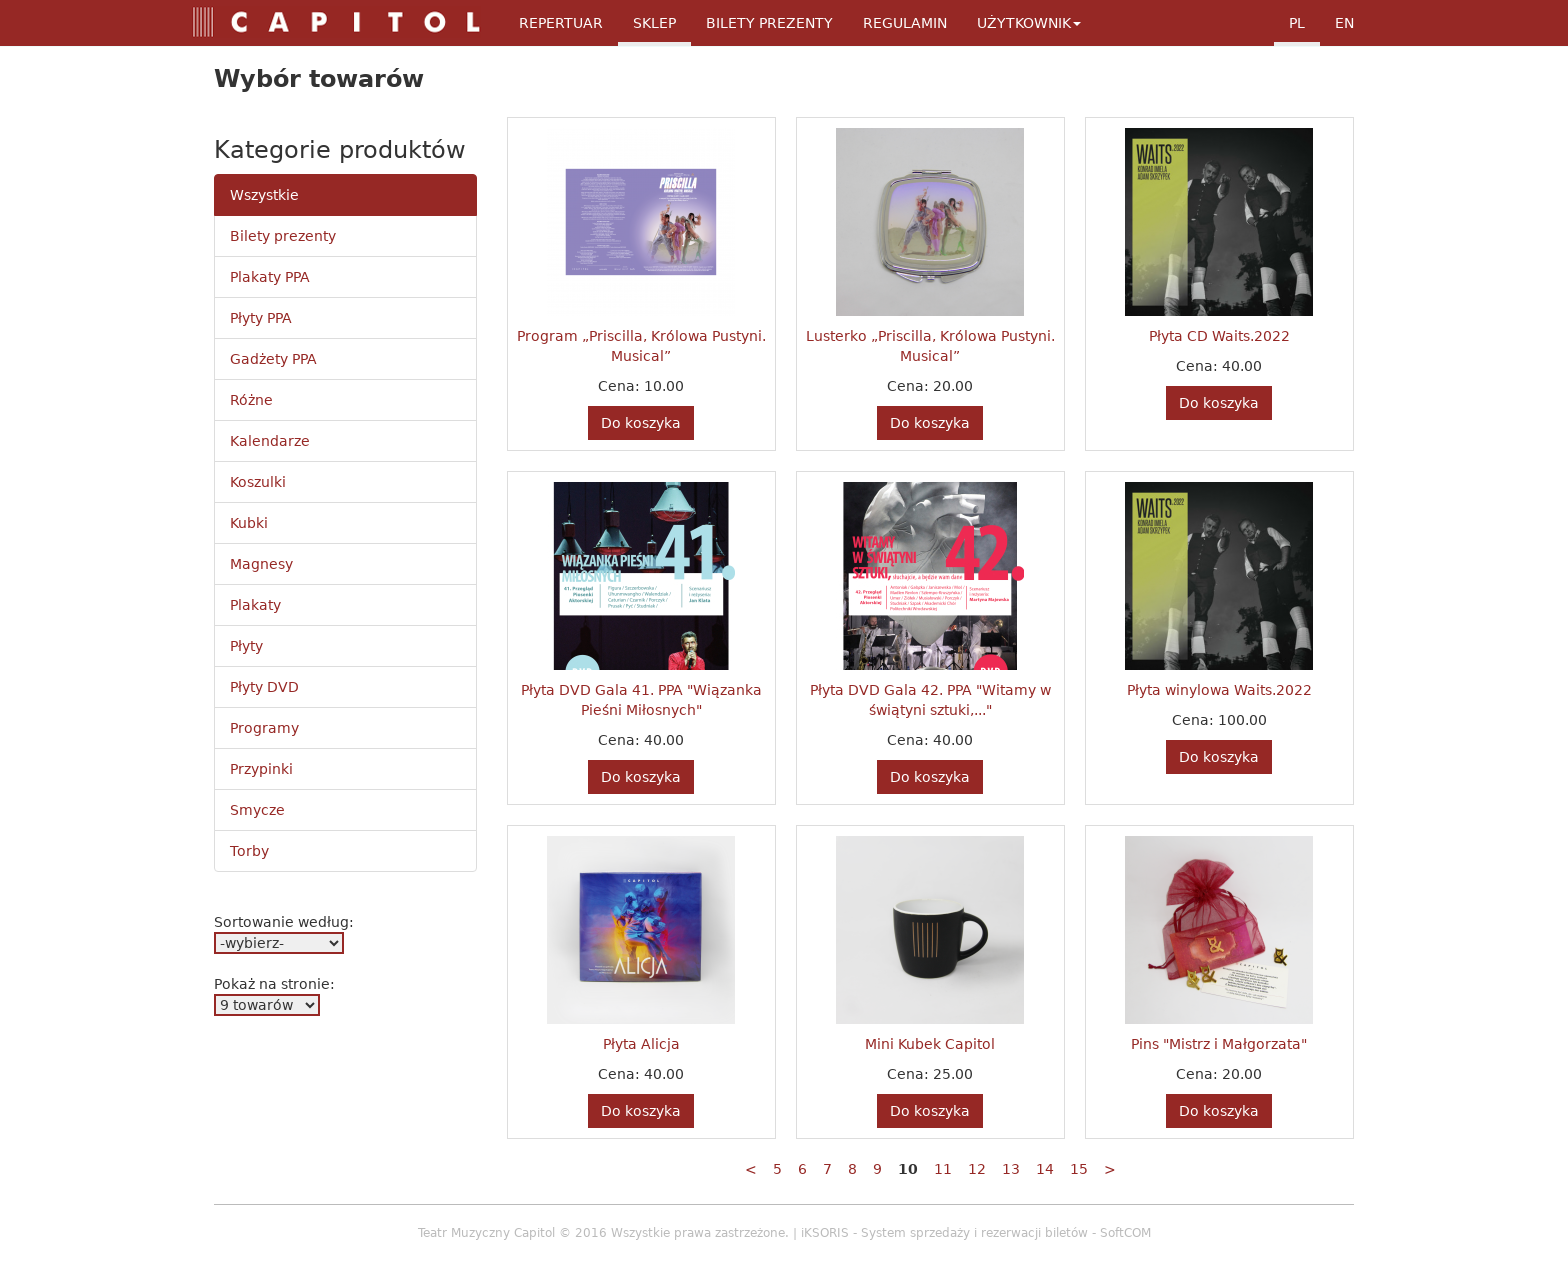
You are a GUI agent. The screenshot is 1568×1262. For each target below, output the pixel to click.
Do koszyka (641, 423)
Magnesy (261, 564)
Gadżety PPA (273, 359)
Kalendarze (270, 441)
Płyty (246, 646)
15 (1079, 1169)
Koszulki (258, 482)
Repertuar (561, 23)
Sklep (654, 23)
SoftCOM (1125, 1233)
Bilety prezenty (283, 236)
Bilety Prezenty (769, 23)
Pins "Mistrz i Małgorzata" (1219, 1044)
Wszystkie (264, 195)
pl (1297, 23)
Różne (251, 400)
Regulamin (905, 23)
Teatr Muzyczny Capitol (486, 1233)
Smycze (257, 810)
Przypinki (261, 769)
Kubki (249, 523)
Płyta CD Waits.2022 (1219, 336)
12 (977, 1169)
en (1344, 23)
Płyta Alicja (641, 1044)
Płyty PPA (261, 318)
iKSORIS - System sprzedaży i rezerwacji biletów (944, 1233)
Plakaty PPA (270, 277)
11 (943, 1169)
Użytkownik (1029, 23)
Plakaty (255, 605)
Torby (249, 851)
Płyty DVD (264, 687)
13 (1011, 1169)
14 (1045, 1169)
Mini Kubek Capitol (930, 1044)
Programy (264, 728)
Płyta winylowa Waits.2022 (1219, 690)
